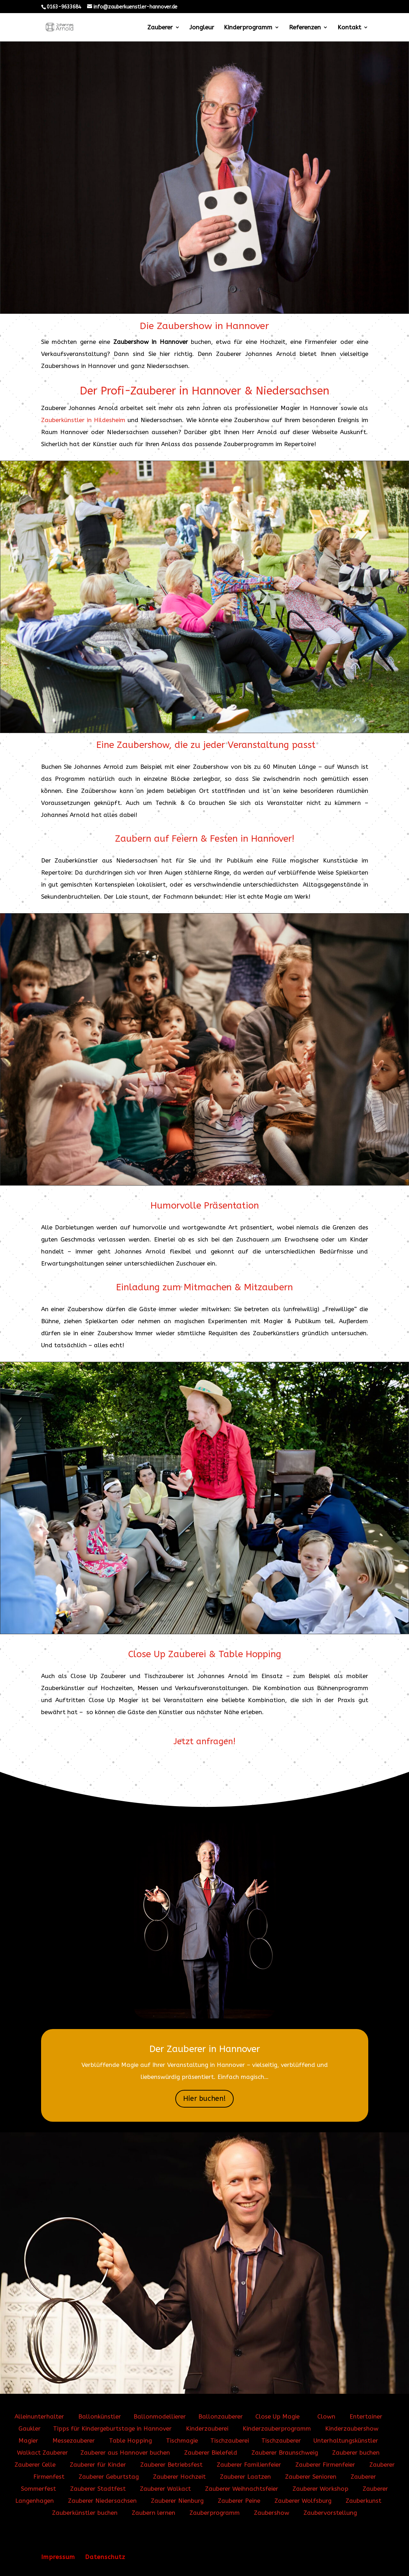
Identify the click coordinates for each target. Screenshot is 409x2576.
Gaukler (29, 2428)
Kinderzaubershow (352, 2428)
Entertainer (366, 2416)
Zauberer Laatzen (245, 2476)
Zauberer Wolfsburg (302, 2500)
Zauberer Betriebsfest (171, 2464)
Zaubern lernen (153, 2512)
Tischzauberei (229, 2440)
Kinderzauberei (207, 2428)
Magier (28, 2440)
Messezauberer (73, 2440)
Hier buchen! (204, 2098)
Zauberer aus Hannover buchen (125, 2452)
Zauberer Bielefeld (210, 2452)
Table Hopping (130, 2440)
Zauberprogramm (214, 2512)
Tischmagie (182, 2440)
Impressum (58, 2556)
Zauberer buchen (356, 2452)
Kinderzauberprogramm (277, 2428)
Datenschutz (105, 2556)
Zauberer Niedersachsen (102, 2500)
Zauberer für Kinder (98, 2464)
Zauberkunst (363, 2500)
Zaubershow (271, 2512)
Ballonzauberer (220, 2416)
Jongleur (201, 28)
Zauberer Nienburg (177, 2500)
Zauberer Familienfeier (249, 2464)
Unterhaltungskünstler (345, 2440)
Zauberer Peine (239, 2500)
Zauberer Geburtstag (109, 2476)
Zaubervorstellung (330, 2512)
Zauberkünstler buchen (85, 2512)
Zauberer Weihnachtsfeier (241, 2488)
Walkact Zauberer (42, 2452)
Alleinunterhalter (39, 2416)
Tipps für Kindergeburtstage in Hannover (113, 2428)
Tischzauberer (281, 2440)
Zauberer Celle (35, 2464)
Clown (326, 2416)
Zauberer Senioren (310, 2476)
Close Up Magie (277, 2416)
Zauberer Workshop (320, 2488)
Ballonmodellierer (160, 2416)
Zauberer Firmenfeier (325, 2464)
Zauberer (160, 28)
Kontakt (349, 28)
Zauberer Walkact (165, 2488)
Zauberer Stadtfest (98, 2488)
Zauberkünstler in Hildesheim (83, 419)
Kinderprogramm (248, 28)
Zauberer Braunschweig (284, 2452)
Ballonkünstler (99, 2416)
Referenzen (305, 28)
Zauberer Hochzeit (179, 2476)
